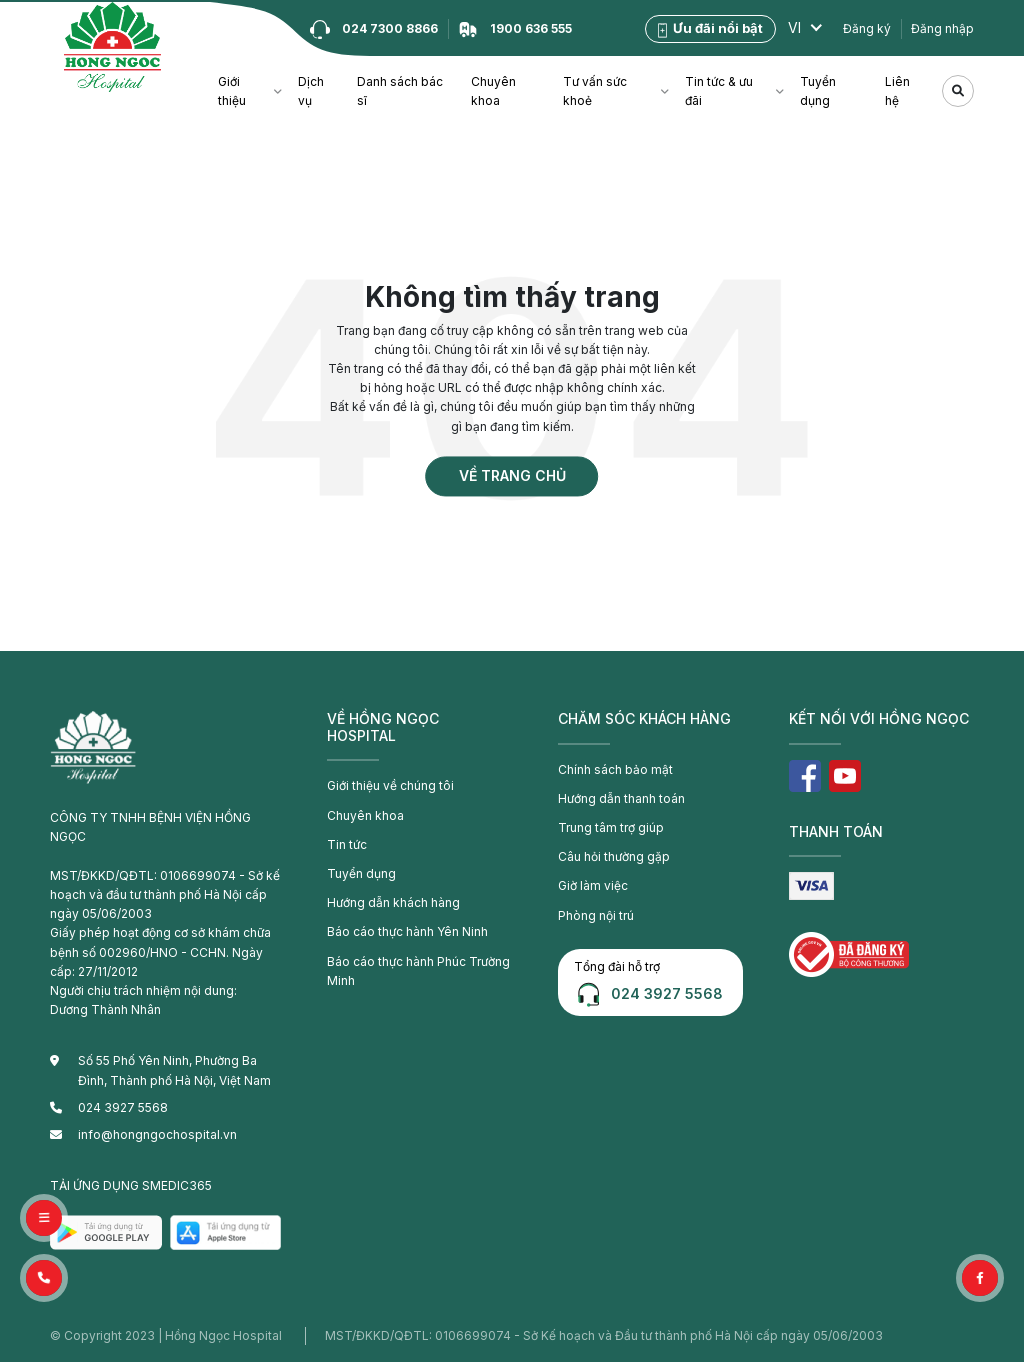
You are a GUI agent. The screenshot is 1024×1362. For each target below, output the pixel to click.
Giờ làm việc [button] (593, 885)
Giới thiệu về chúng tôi (390, 785)
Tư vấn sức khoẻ (595, 91)
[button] (44, 1278)
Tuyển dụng (818, 91)
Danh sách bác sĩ (400, 91)
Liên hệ (897, 91)
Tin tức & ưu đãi (719, 91)
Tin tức (347, 844)
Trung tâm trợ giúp (611, 827)
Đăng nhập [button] (942, 28)
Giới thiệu (232, 91)
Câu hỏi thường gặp (614, 856)
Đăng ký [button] (867, 28)
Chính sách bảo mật (615, 769)
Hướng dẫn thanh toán (621, 798)
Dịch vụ (311, 91)
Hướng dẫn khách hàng (393, 902)
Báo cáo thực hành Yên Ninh (407, 931)
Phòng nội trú (596, 915)
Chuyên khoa (493, 91)
